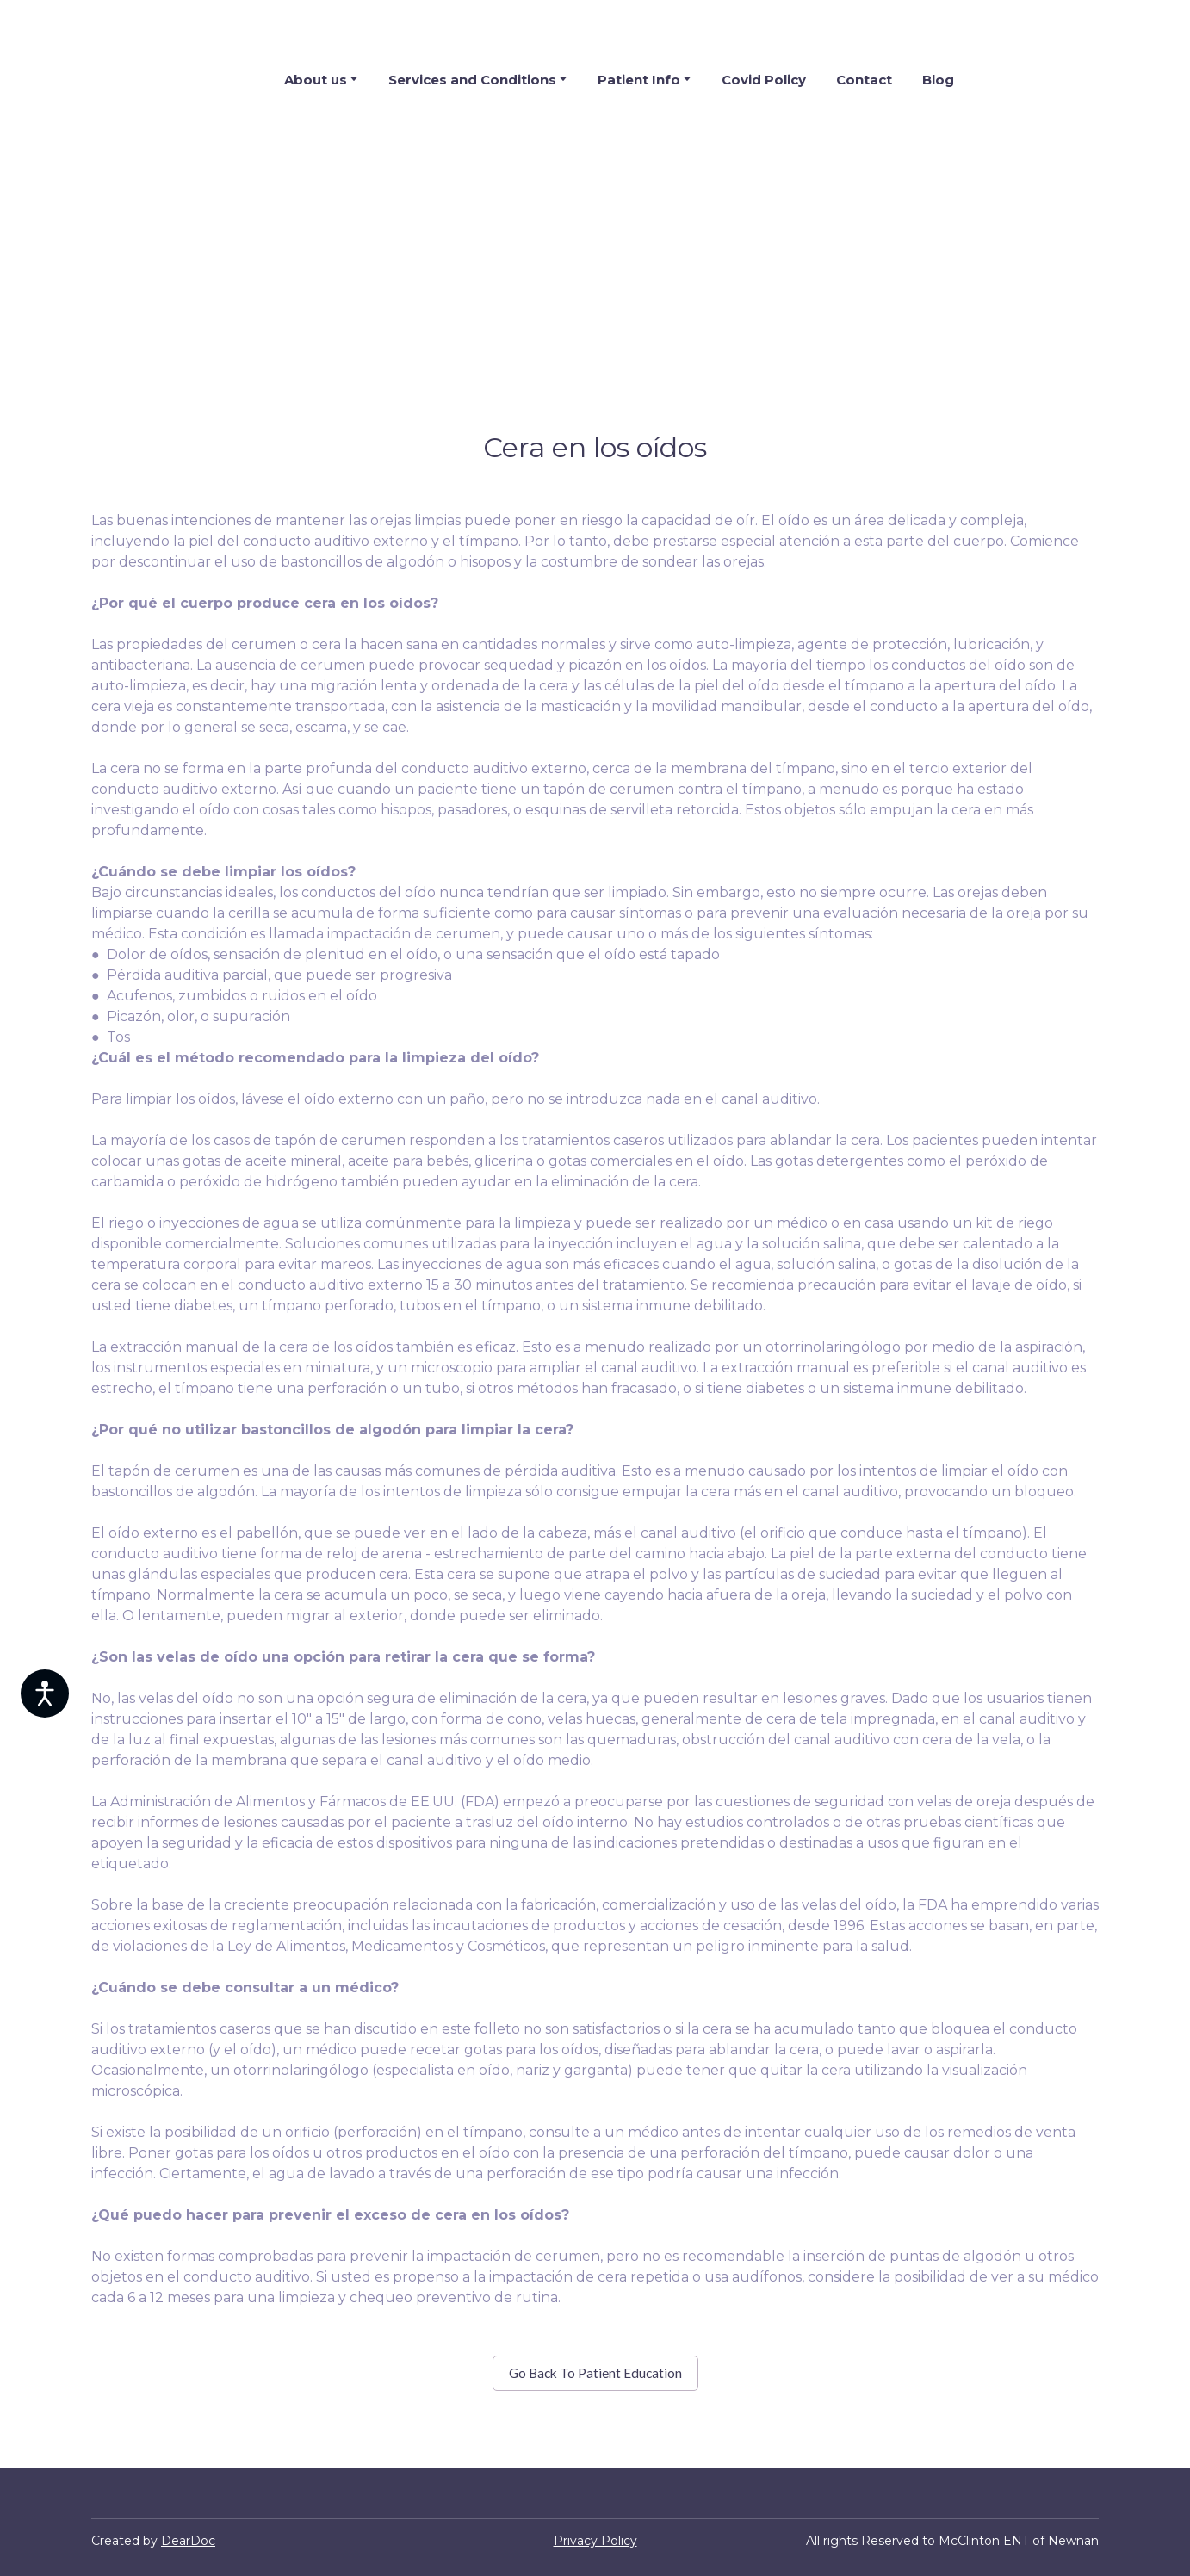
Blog (938, 79)
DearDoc (188, 2540)
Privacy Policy (595, 2540)
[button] (595, 2373)
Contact (864, 79)
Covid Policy (764, 79)
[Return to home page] (154, 79)
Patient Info (639, 79)
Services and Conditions (472, 79)
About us (315, 79)
